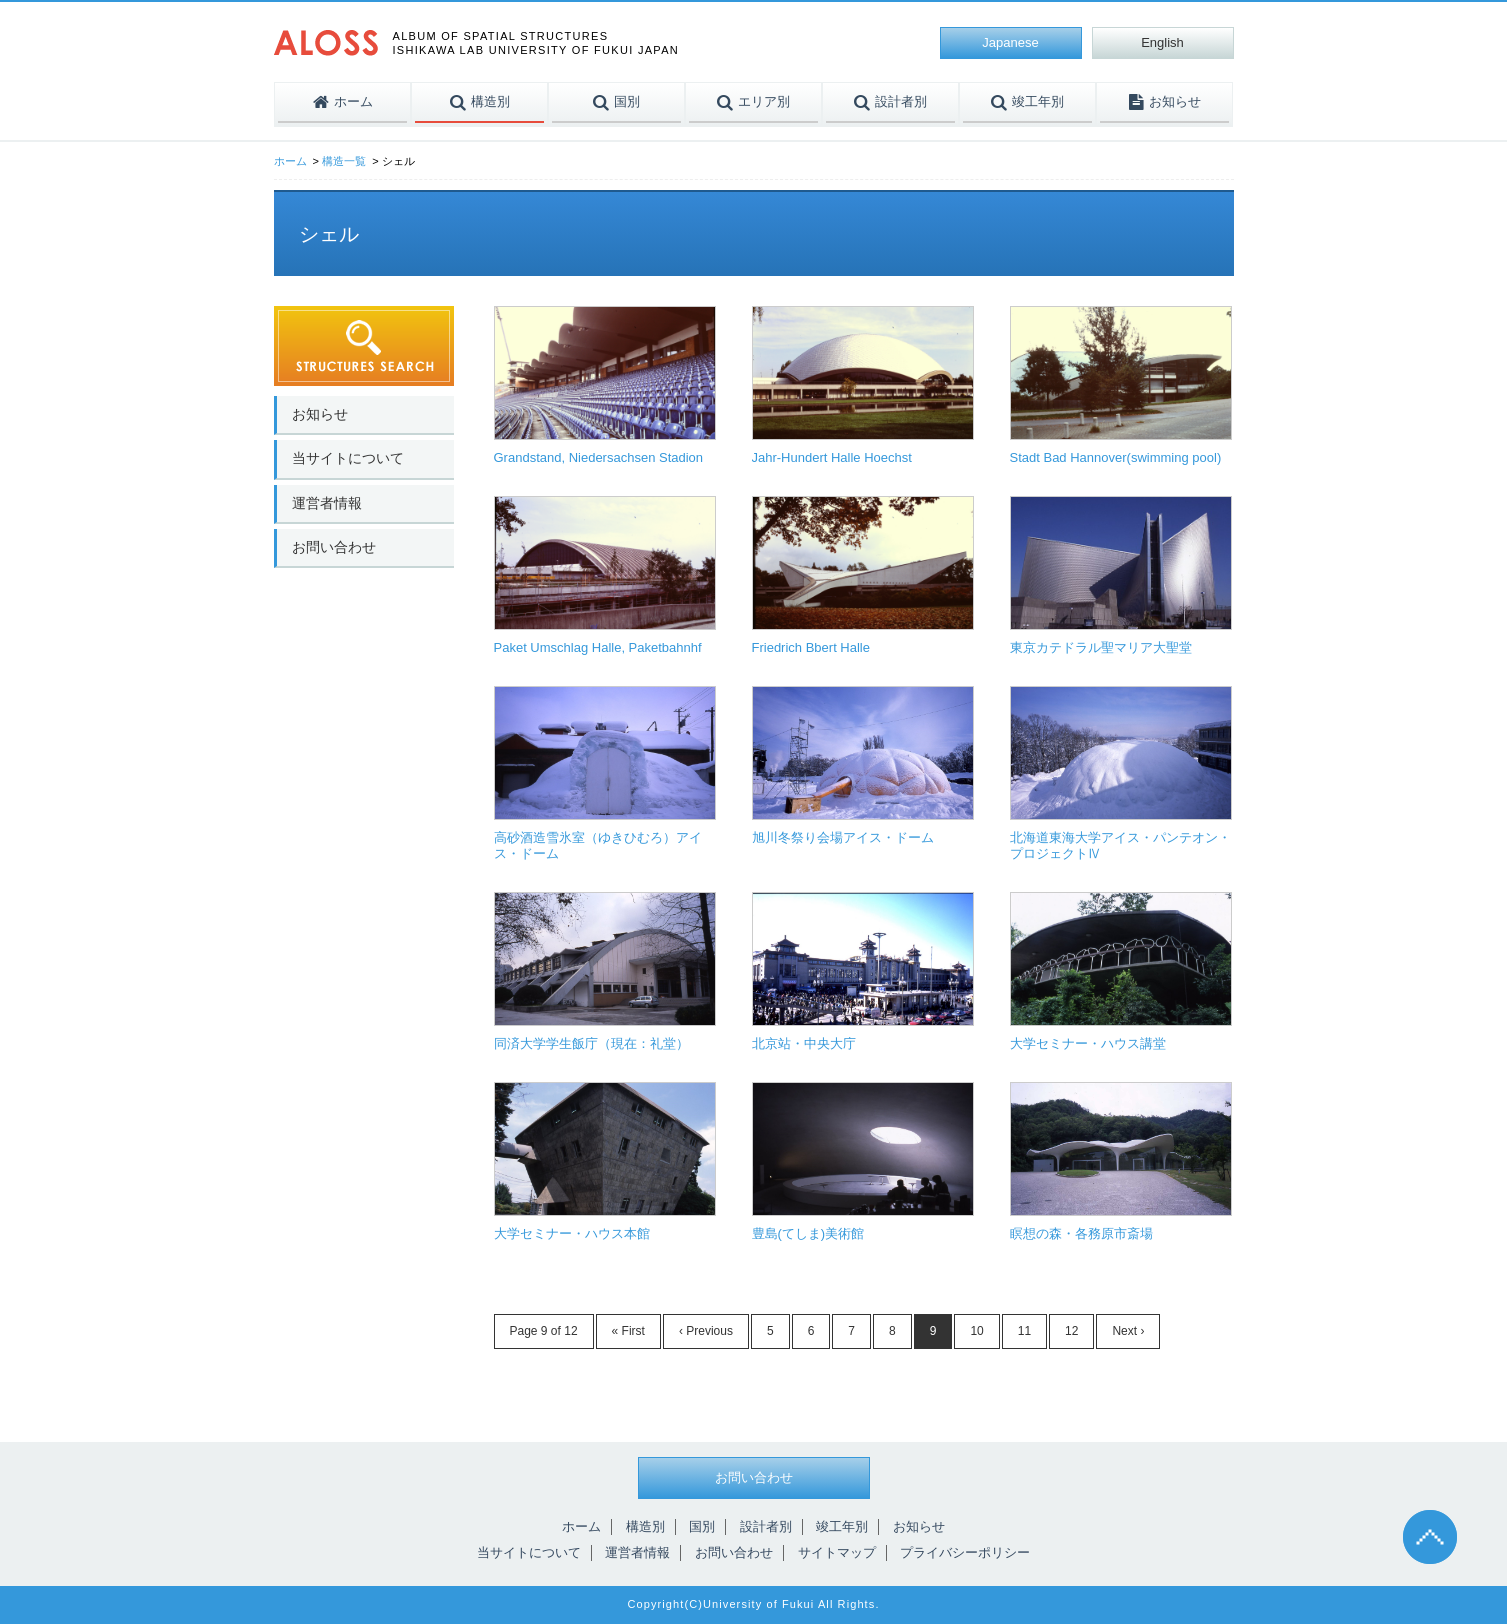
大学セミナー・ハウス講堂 (1088, 1043)
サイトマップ (837, 1552)
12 (1071, 1331)
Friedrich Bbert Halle (811, 647)
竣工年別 (842, 1526)
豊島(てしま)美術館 (808, 1233)
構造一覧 (344, 161)
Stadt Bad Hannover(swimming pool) (1116, 457)
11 (1024, 1331)
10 (976, 1331)
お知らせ (320, 414)
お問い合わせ (334, 547)
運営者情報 (327, 503)
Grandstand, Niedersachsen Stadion (599, 457)
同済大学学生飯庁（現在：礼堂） (591, 1043)
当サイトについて (348, 458)
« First (628, 1331)
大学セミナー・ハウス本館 (572, 1233)
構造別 (645, 1526)
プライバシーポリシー (965, 1552)
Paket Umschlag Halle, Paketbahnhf (598, 647)
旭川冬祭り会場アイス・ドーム (843, 837)
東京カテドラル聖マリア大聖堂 (1101, 647)
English (1162, 42)
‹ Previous (706, 1331)
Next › (1128, 1331)
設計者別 (766, 1526)
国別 (702, 1526)
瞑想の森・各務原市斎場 (1081, 1233)
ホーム (290, 161)
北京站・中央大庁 (804, 1043)
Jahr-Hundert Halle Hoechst (832, 457)
